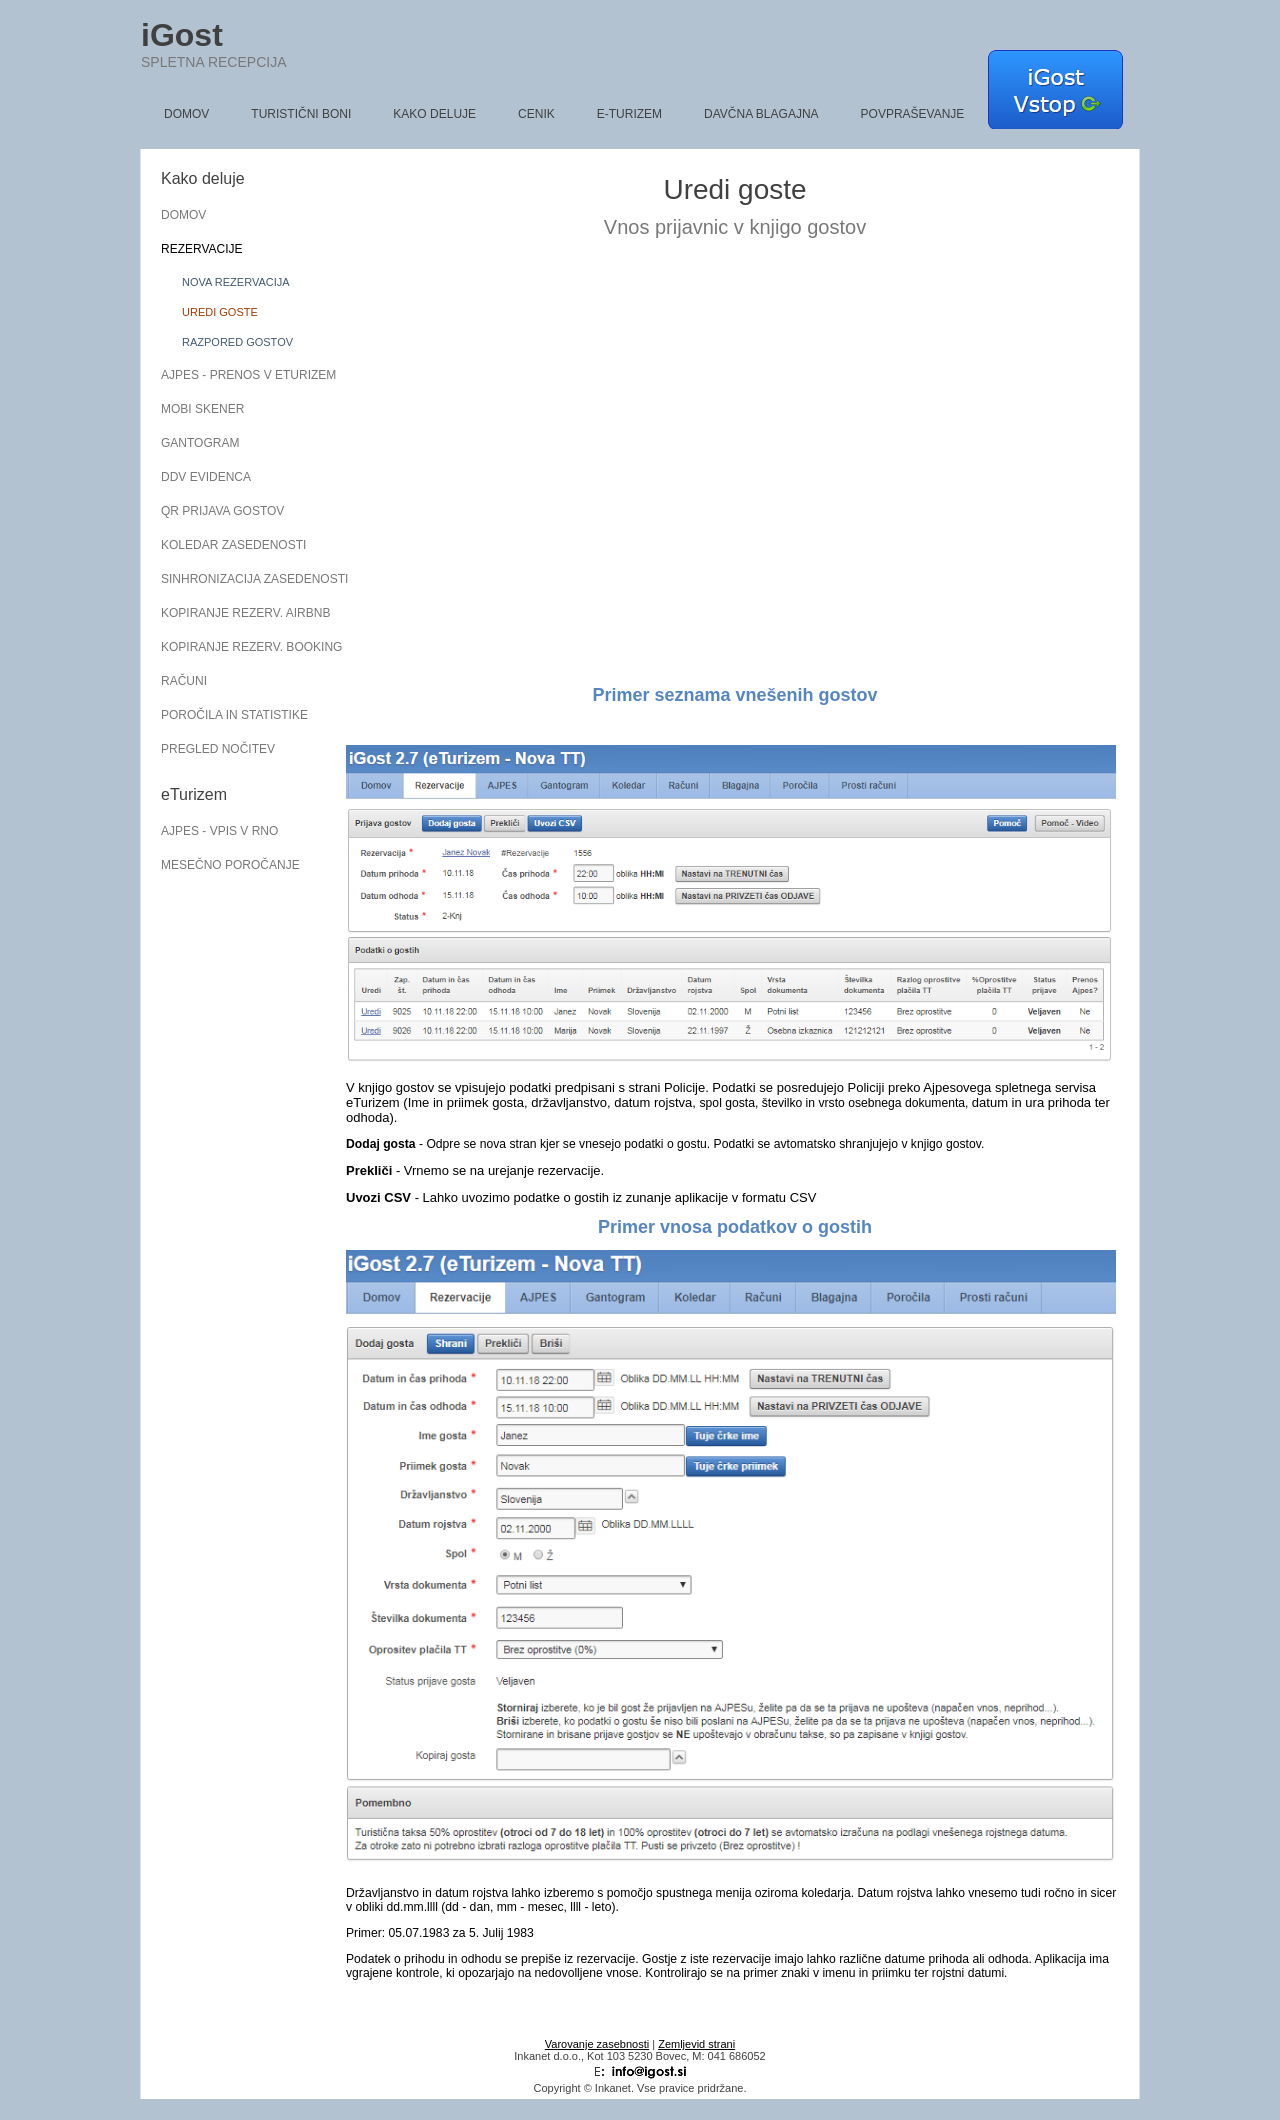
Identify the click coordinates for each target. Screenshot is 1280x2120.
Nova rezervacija (236, 282)
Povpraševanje (913, 114)
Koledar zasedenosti (233, 545)
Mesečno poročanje (230, 865)
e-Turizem (629, 114)
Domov (186, 114)
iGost (182, 35)
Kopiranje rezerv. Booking (241, 647)
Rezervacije (202, 249)
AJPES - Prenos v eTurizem (241, 375)
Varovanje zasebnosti (597, 2044)
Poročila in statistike (234, 715)
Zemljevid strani (696, 2044)
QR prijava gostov (222, 511)
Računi (184, 681)
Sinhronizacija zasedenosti (241, 579)
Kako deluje (434, 114)
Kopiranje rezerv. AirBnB (241, 613)
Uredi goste (220, 312)
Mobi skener (202, 409)
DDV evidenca (206, 477)
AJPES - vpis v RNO (219, 831)
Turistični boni (301, 114)
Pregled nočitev (218, 749)
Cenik (536, 114)
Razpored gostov (237, 342)
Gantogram (200, 443)
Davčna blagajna (761, 114)
